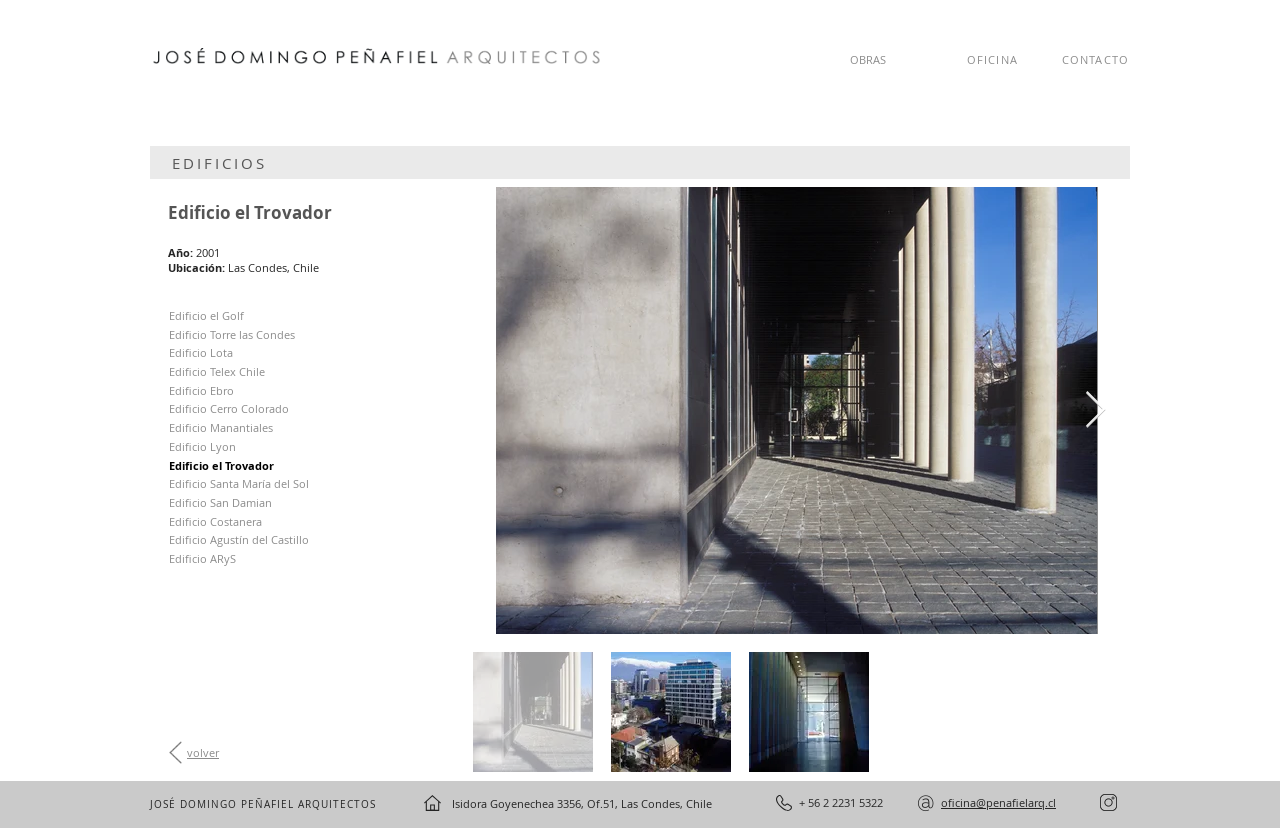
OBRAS (868, 59)
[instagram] (1108, 802)
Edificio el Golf (206, 315)
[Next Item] (1095, 410)
